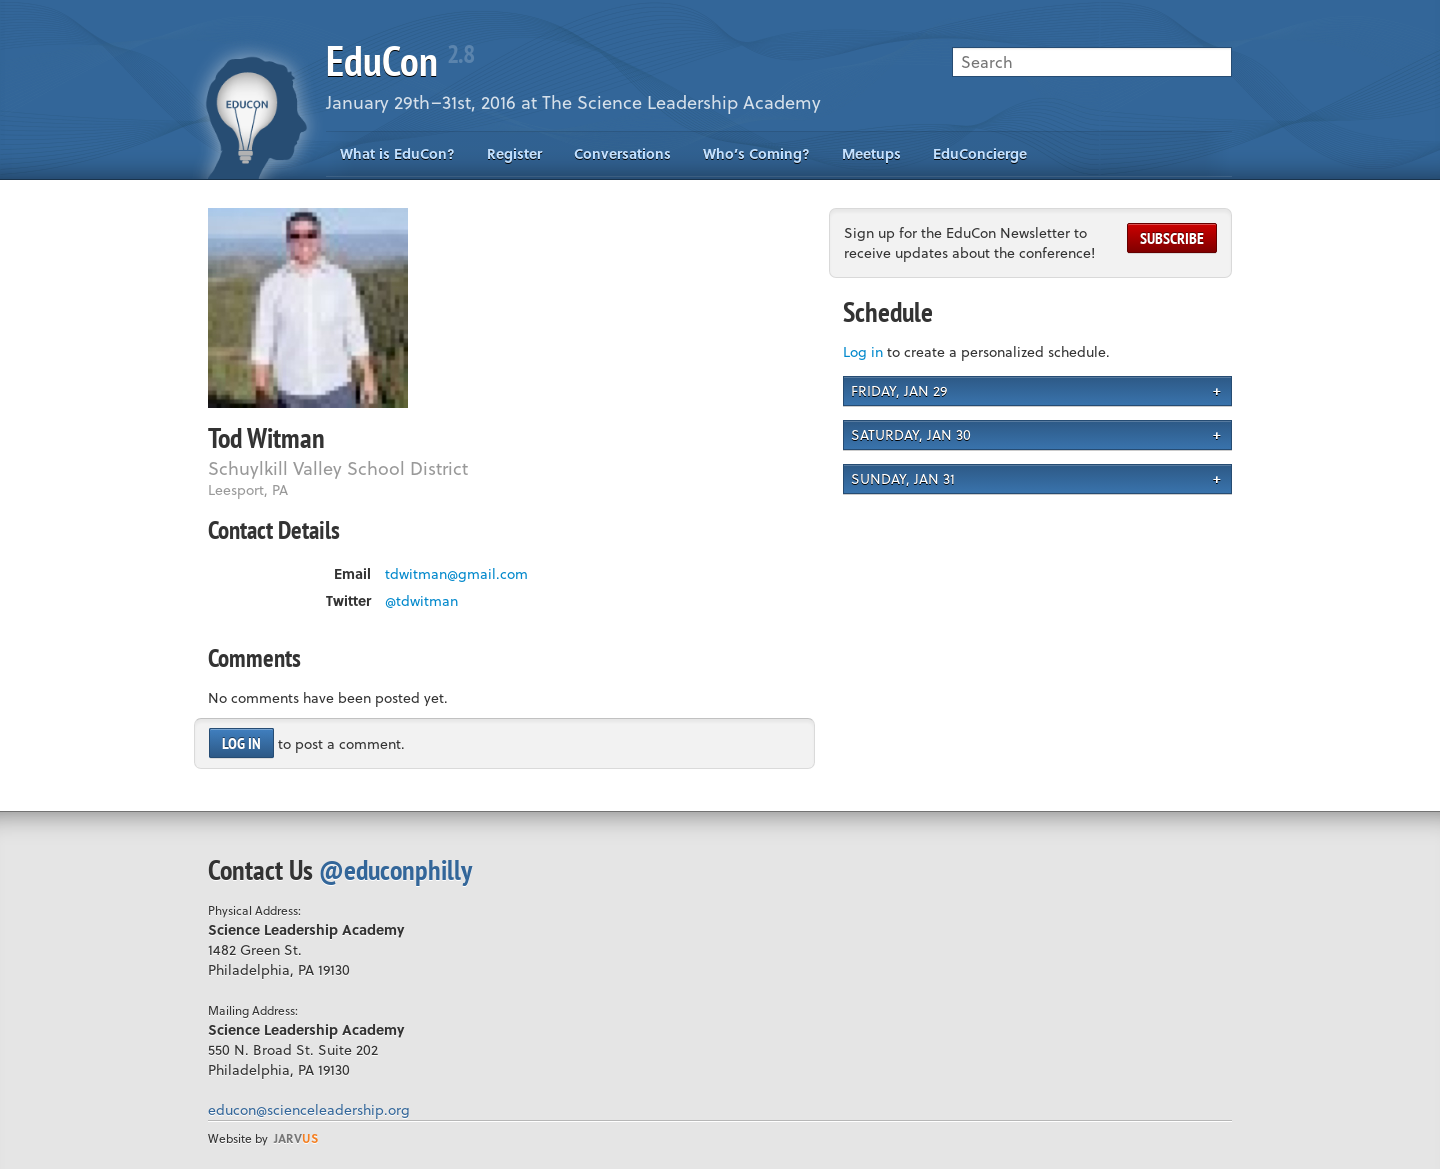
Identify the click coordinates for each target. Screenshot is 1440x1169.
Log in (241, 743)
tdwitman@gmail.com (456, 574)
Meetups (871, 153)
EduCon (400, 60)
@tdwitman (421, 601)
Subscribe (1172, 238)
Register (514, 153)
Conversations (622, 153)
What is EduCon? (397, 153)
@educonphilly (395, 869)
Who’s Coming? (756, 153)
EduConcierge (980, 153)
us (296, 1138)
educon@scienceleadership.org (309, 1109)
